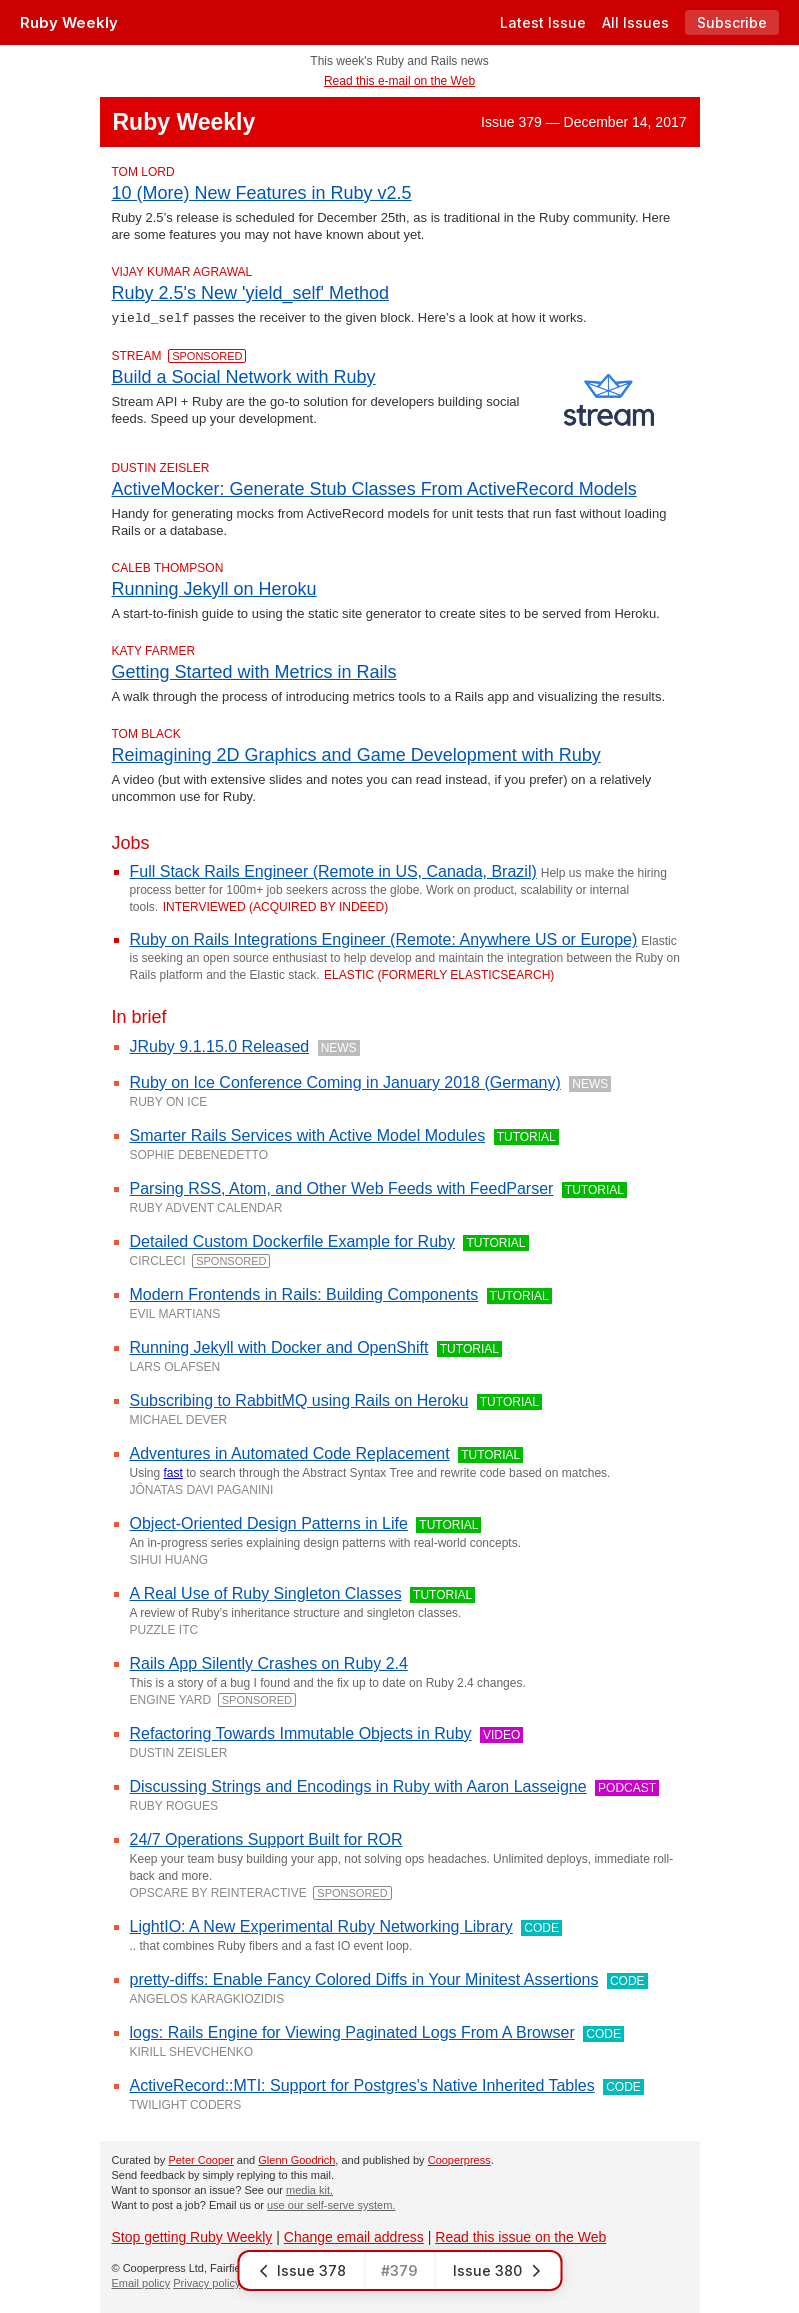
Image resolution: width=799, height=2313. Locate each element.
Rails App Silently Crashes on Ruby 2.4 (269, 1662)
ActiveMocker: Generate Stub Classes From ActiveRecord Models (374, 488)
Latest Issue (543, 22)
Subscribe (732, 22)
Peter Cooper (200, 2159)
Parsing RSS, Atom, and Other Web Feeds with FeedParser (342, 1187)
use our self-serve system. (331, 2204)
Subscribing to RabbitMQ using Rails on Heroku (299, 1399)
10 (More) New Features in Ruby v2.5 (262, 193)
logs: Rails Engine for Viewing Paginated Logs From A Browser (352, 2031)
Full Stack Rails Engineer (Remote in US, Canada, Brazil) (333, 870)
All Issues (635, 22)
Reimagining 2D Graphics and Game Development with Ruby (356, 754)
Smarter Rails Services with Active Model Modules (308, 1134)
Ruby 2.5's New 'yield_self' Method (250, 293)
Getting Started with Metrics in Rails (254, 671)
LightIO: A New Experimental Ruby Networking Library (321, 1925)
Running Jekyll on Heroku (214, 588)
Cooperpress (459, 2159)
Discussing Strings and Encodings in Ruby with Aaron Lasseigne (358, 1785)
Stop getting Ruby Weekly (192, 2236)
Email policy (141, 2282)
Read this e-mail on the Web (399, 81)
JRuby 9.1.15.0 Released (220, 1045)
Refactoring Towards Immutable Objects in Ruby (301, 1732)
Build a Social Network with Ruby (244, 376)
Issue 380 (497, 2270)
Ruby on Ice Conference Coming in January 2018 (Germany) (345, 1081)
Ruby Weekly (69, 22)
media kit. (309, 2189)
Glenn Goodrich (296, 2159)
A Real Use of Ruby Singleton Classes (266, 1592)
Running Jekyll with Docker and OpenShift (279, 1346)
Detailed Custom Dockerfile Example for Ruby (292, 1240)
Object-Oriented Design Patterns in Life (269, 1522)
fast (173, 1472)
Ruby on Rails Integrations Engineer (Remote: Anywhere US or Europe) (384, 938)
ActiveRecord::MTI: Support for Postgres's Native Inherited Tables (362, 2084)
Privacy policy (206, 2282)
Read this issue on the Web (520, 2236)
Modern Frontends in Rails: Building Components (304, 1293)
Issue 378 (301, 2270)
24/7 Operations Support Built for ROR (266, 1838)
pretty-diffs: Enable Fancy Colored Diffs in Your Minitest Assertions (364, 1978)
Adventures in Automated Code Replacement (290, 1452)
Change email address (354, 2236)
